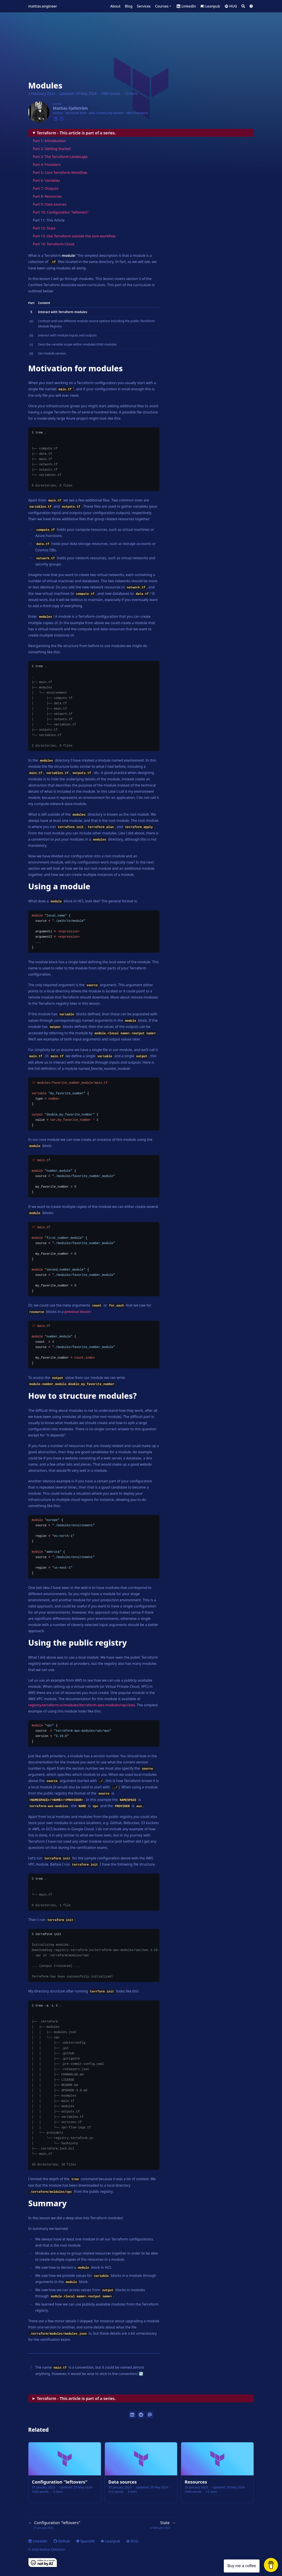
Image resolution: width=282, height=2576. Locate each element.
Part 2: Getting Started (51, 148)
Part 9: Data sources (50, 204)
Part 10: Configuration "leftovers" (61, 212)
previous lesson (77, 1311)
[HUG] (230, 6)
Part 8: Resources (47, 196)
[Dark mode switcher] (251, 6)
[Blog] (128, 6)
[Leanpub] (210, 6)
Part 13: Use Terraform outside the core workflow (74, 236)
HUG (132, 2541)
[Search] (243, 6)
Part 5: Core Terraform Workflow (60, 172)
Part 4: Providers (47, 164)
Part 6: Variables (46, 180)
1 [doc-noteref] (73, 388)
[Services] (143, 6)
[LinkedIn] (186, 6)
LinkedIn (37, 2541)
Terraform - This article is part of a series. (76, 132)
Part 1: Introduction (49, 140)
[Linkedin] (56, 118)
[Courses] (163, 6)
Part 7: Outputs (45, 188)
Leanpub (110, 2541)
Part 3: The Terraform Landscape (60, 156)
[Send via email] (149, 2414)
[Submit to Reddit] (141, 2414)
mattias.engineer (42, 6)
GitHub (62, 2541)
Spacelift (85, 2541)
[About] (115, 6)
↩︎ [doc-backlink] (141, 2373)
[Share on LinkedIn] (132, 2414)
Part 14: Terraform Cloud (53, 244)
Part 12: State (44, 228)
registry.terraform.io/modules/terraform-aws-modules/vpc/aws (81, 1705)
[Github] (61, 118)
